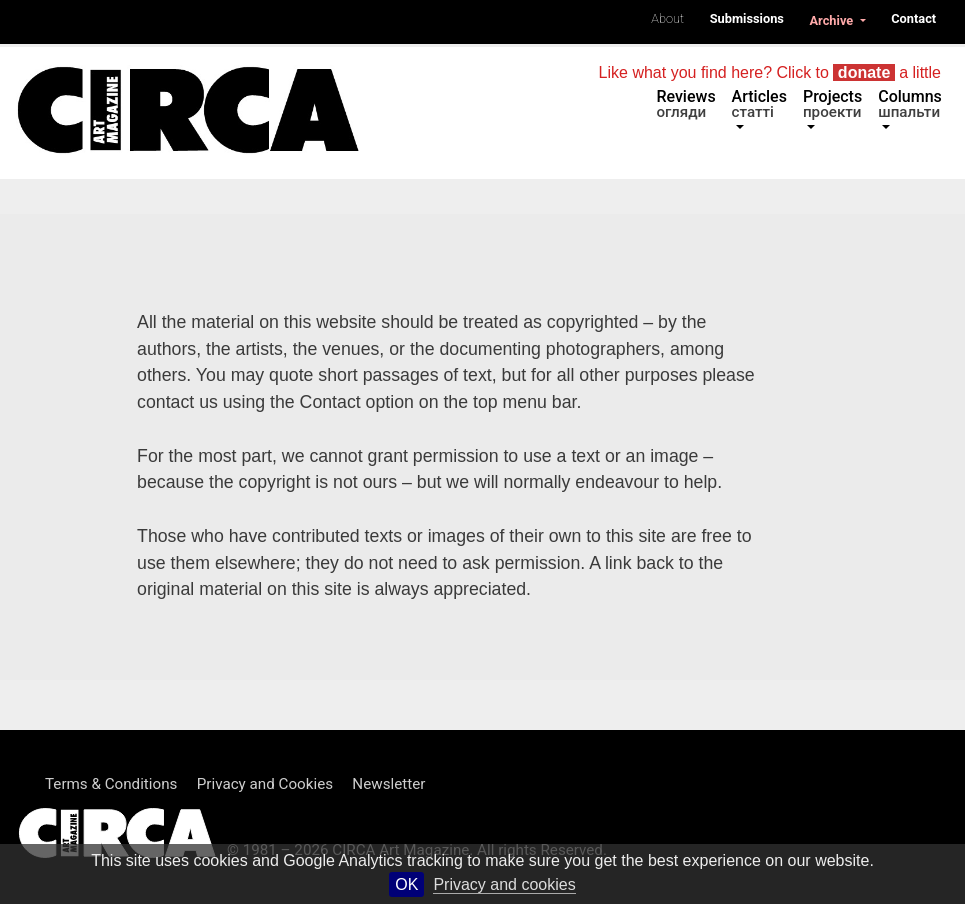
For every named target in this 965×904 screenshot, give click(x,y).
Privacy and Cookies (265, 784)
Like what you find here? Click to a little (770, 72)
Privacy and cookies (504, 884)
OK (406, 884)
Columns (910, 104)
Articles (759, 104)
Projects (832, 104)
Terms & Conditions (111, 784)
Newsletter (388, 784)
